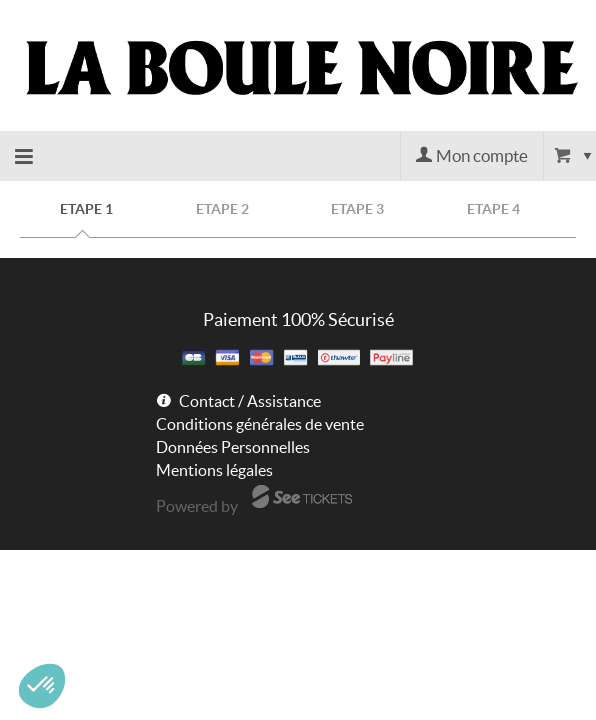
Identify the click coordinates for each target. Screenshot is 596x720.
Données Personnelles (233, 447)
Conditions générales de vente (260, 424)
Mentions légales (214, 470)
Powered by (197, 506)
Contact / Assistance (250, 401)
